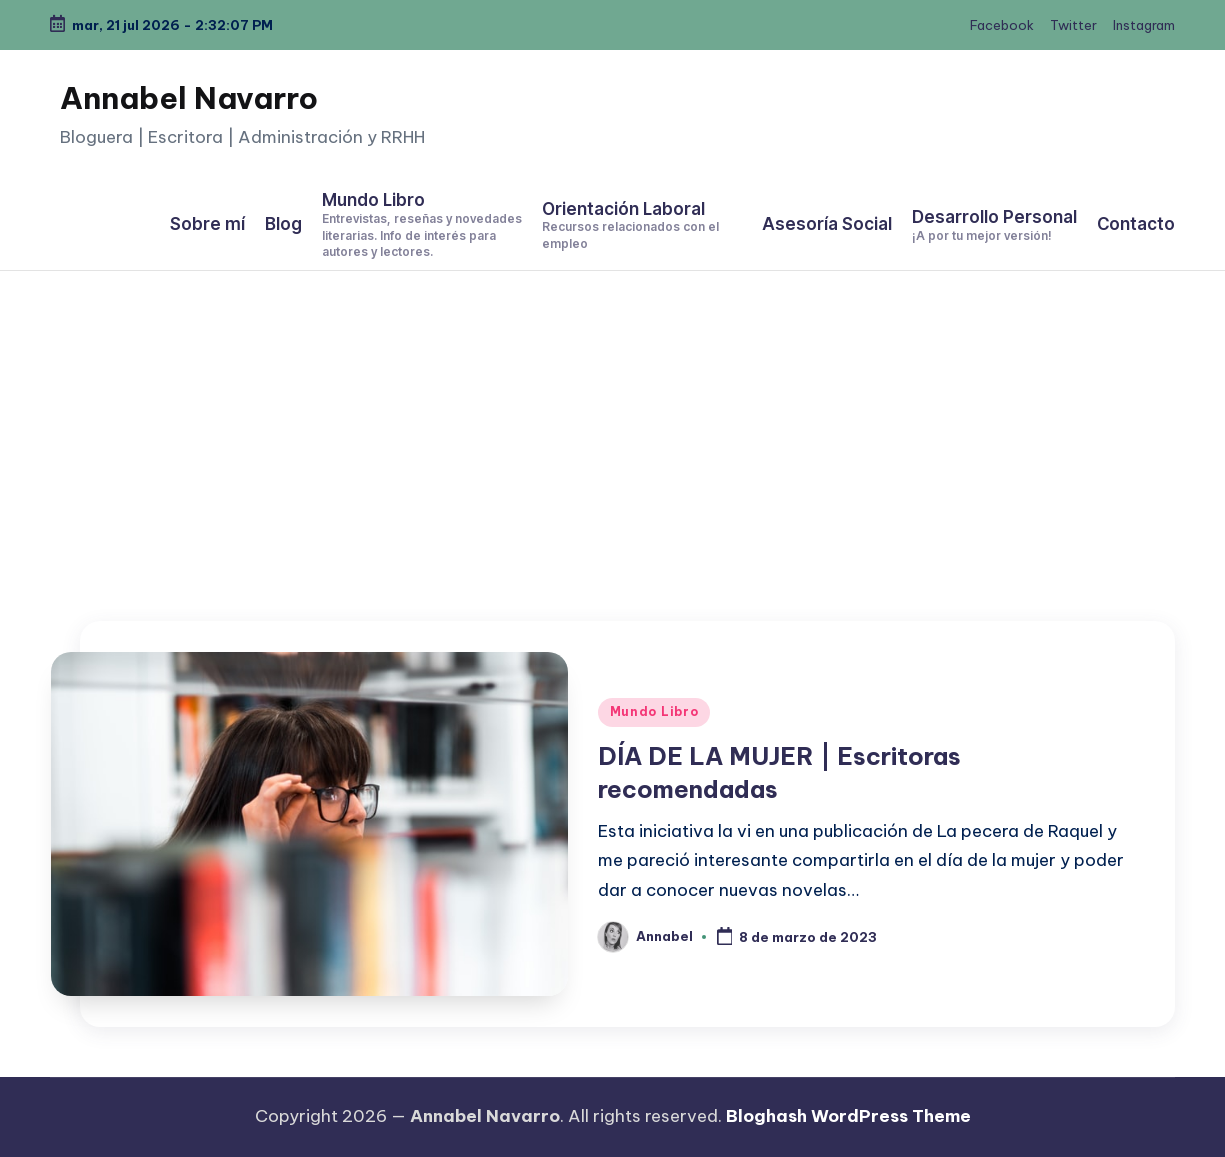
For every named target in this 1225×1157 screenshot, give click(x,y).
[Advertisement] (613, 421)
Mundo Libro (654, 711)
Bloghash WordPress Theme (848, 1116)
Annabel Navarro (189, 98)
